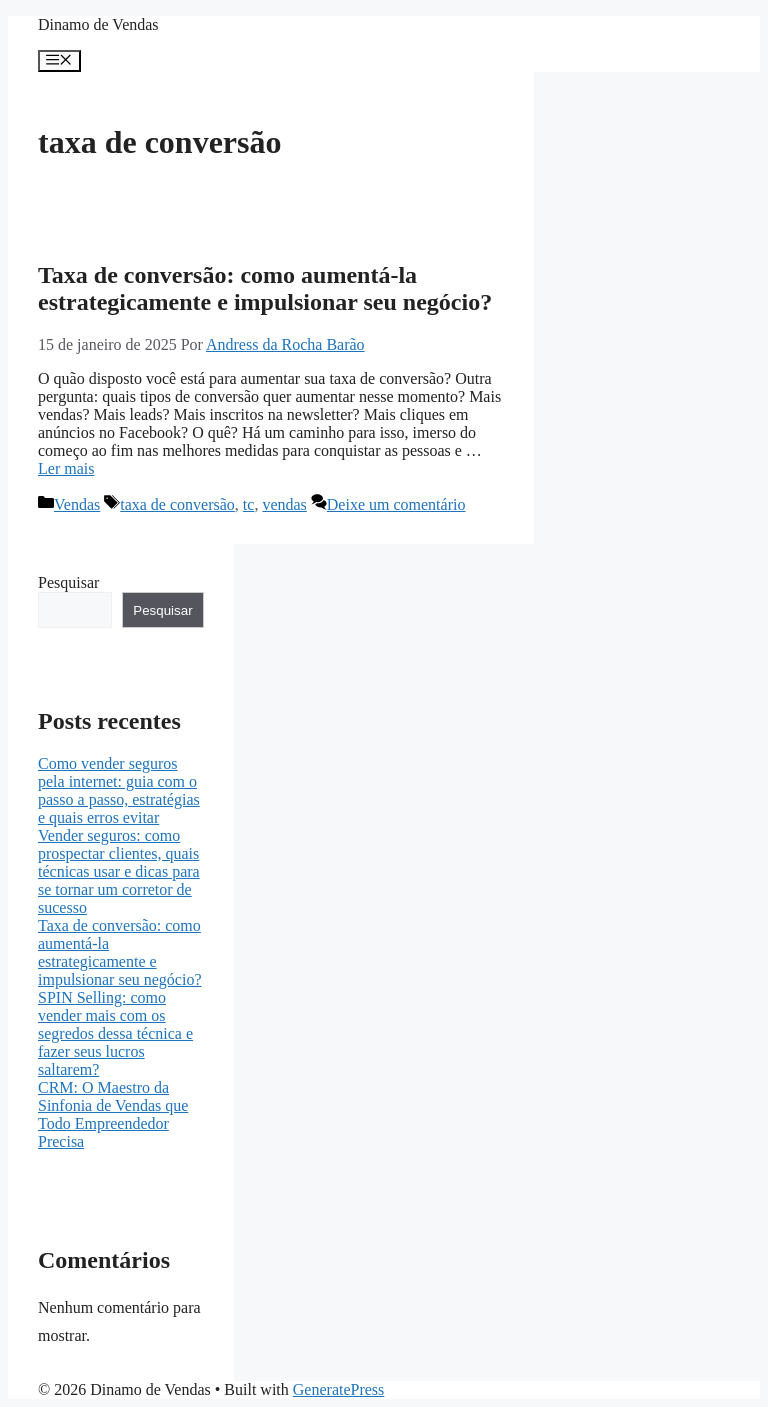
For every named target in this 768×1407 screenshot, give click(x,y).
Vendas (77, 504)
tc (249, 504)
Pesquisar (68, 582)
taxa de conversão (177, 504)
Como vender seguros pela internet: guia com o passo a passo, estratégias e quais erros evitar (119, 790)
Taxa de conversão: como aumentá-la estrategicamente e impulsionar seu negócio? (265, 288)
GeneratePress (339, 1389)
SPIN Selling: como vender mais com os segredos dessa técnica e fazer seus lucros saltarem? (115, 1033)
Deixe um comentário (396, 504)
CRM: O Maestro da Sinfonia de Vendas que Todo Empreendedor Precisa (113, 1114)
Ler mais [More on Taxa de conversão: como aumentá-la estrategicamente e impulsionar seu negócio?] (66, 468)
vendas (284, 504)
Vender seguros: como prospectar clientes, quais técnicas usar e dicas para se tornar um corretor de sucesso (119, 871)
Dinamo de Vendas (98, 24)
